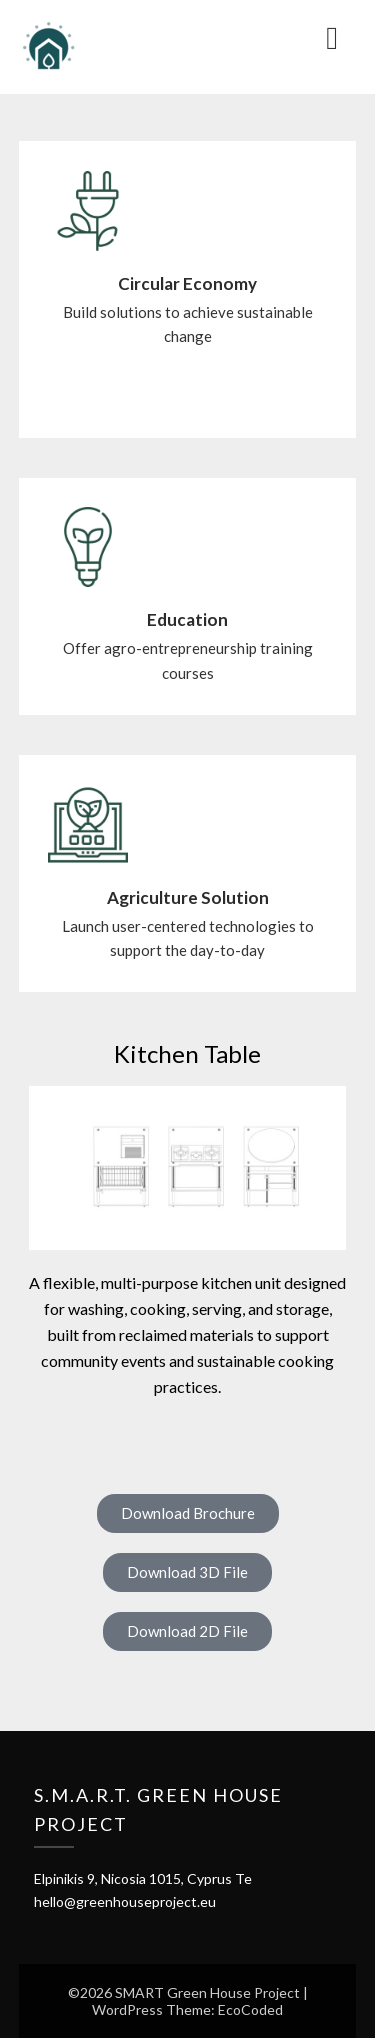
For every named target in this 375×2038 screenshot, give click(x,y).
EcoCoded (250, 2009)
